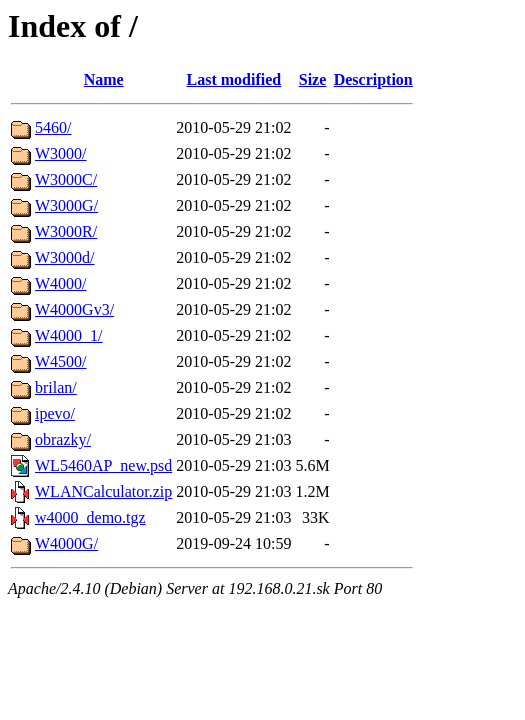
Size (313, 79)
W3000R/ (66, 231)
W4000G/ (66, 543)
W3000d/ (65, 257)
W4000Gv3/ (74, 309)
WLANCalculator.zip (103, 491)
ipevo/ (55, 413)
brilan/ (56, 387)
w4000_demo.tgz (90, 517)
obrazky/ (63, 439)
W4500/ (61, 361)
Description (373, 79)
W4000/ (61, 283)
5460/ (53, 127)
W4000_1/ (69, 335)
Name (104, 79)
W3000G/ (66, 205)
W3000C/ (66, 179)
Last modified (234, 79)
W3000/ (61, 153)
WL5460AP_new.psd (103, 465)
